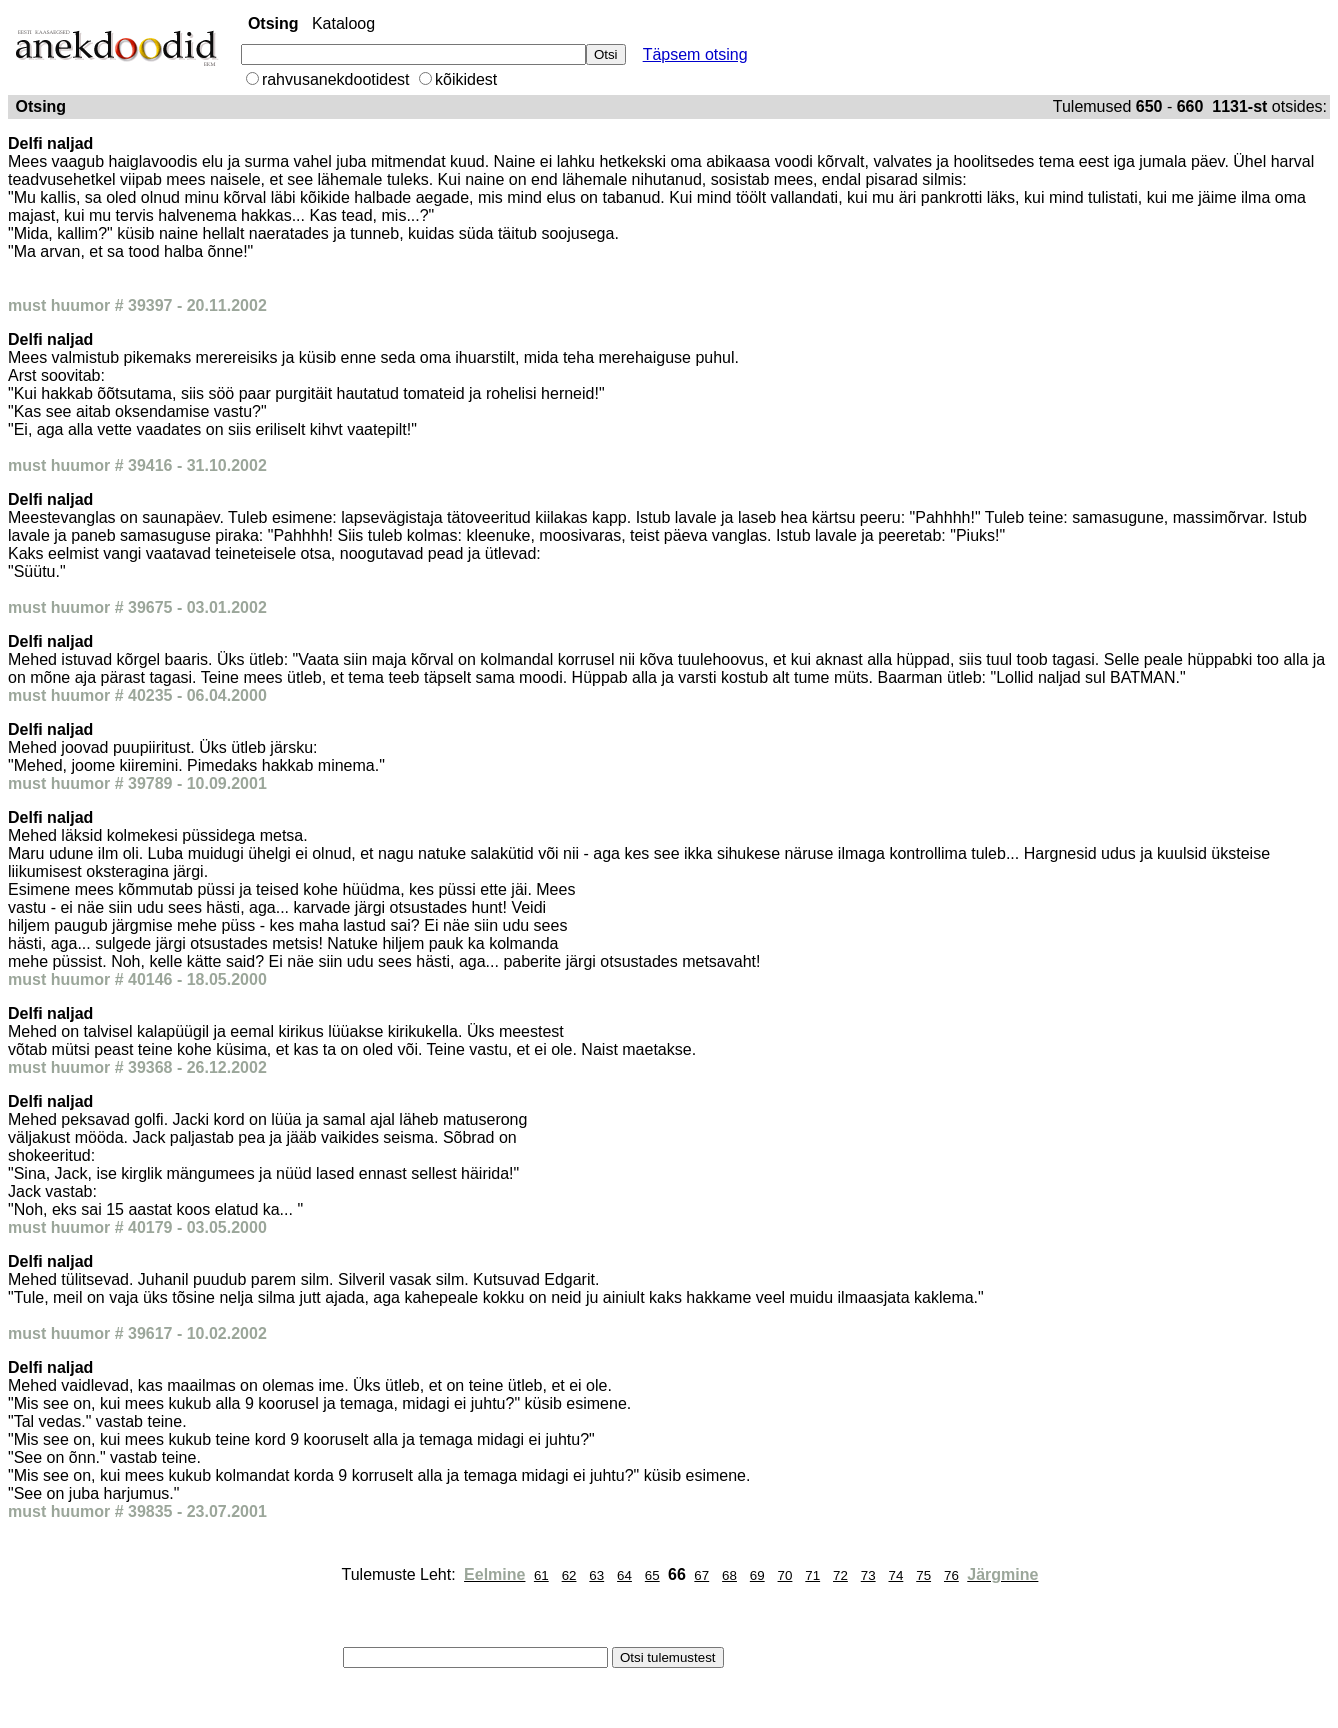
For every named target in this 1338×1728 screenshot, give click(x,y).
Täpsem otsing (695, 54)
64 (624, 1575)
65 (652, 1575)
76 (951, 1575)
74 (896, 1575)
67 (701, 1575)
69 (757, 1575)
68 (729, 1575)
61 (541, 1575)
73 (868, 1575)
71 (812, 1575)
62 (569, 1575)
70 (785, 1575)
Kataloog (343, 23)
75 (923, 1575)
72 (840, 1575)
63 (596, 1575)
